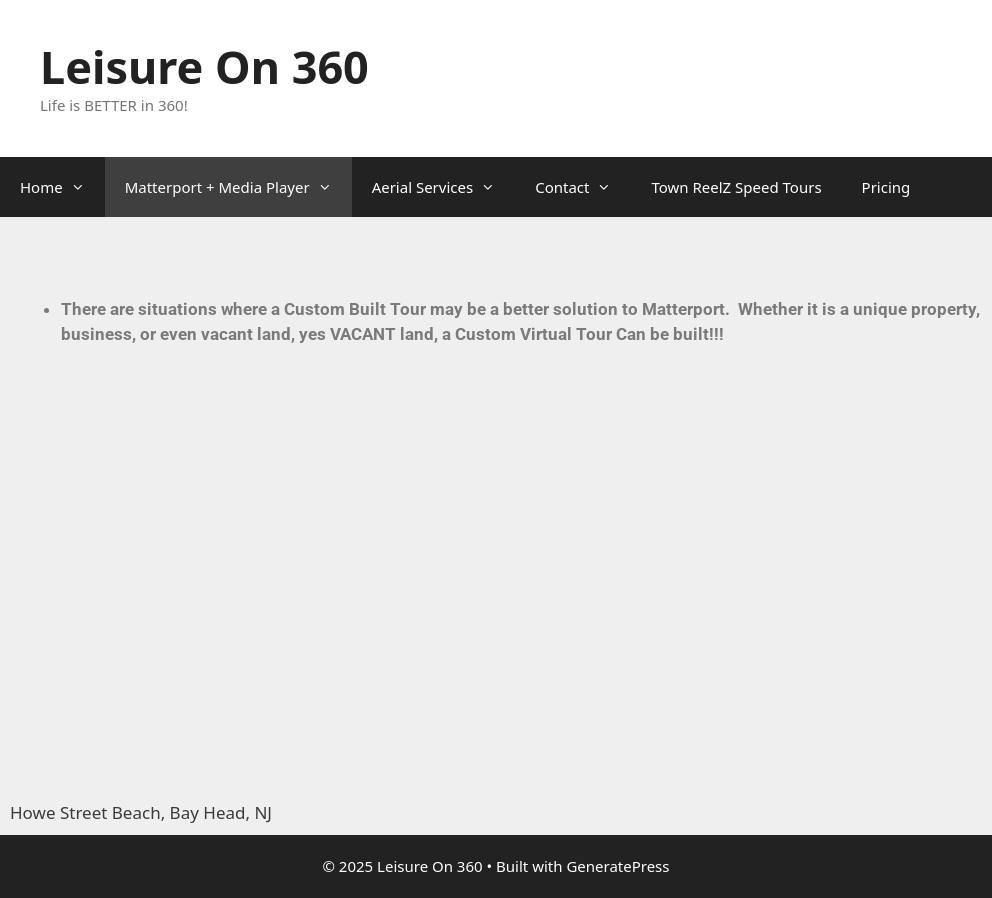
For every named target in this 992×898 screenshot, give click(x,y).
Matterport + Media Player (238, 187)
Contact (583, 187)
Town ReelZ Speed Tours (736, 187)
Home (62, 187)
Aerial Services (444, 187)
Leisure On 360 (204, 66)
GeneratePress (617, 866)
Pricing (886, 187)
